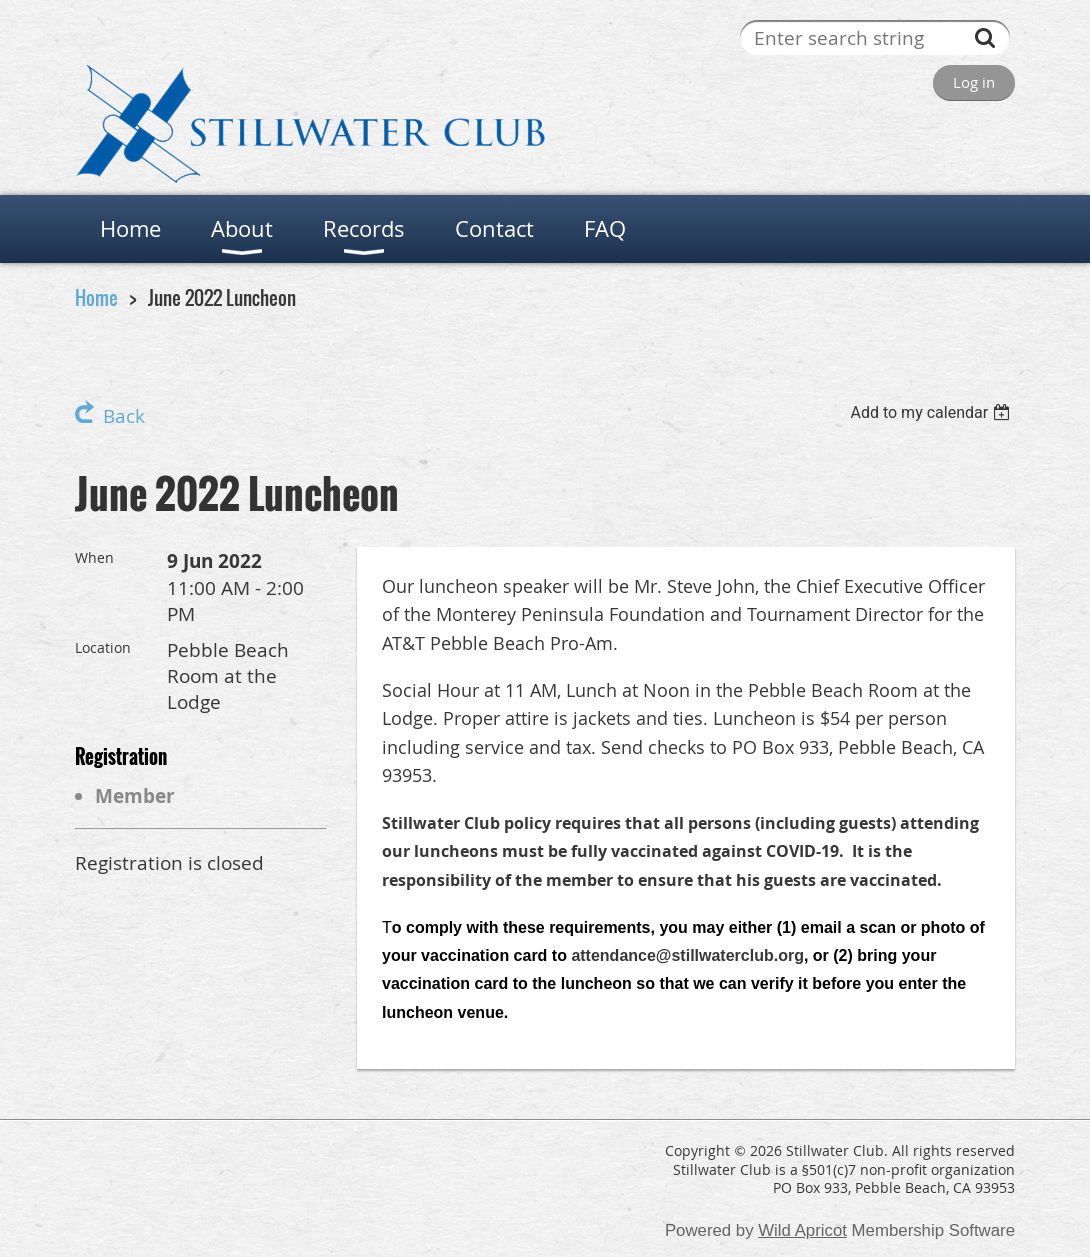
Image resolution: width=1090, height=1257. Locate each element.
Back (124, 416)
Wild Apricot (802, 1230)
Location (103, 647)
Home (96, 297)
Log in (974, 82)
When (94, 557)
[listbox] (932, 412)
